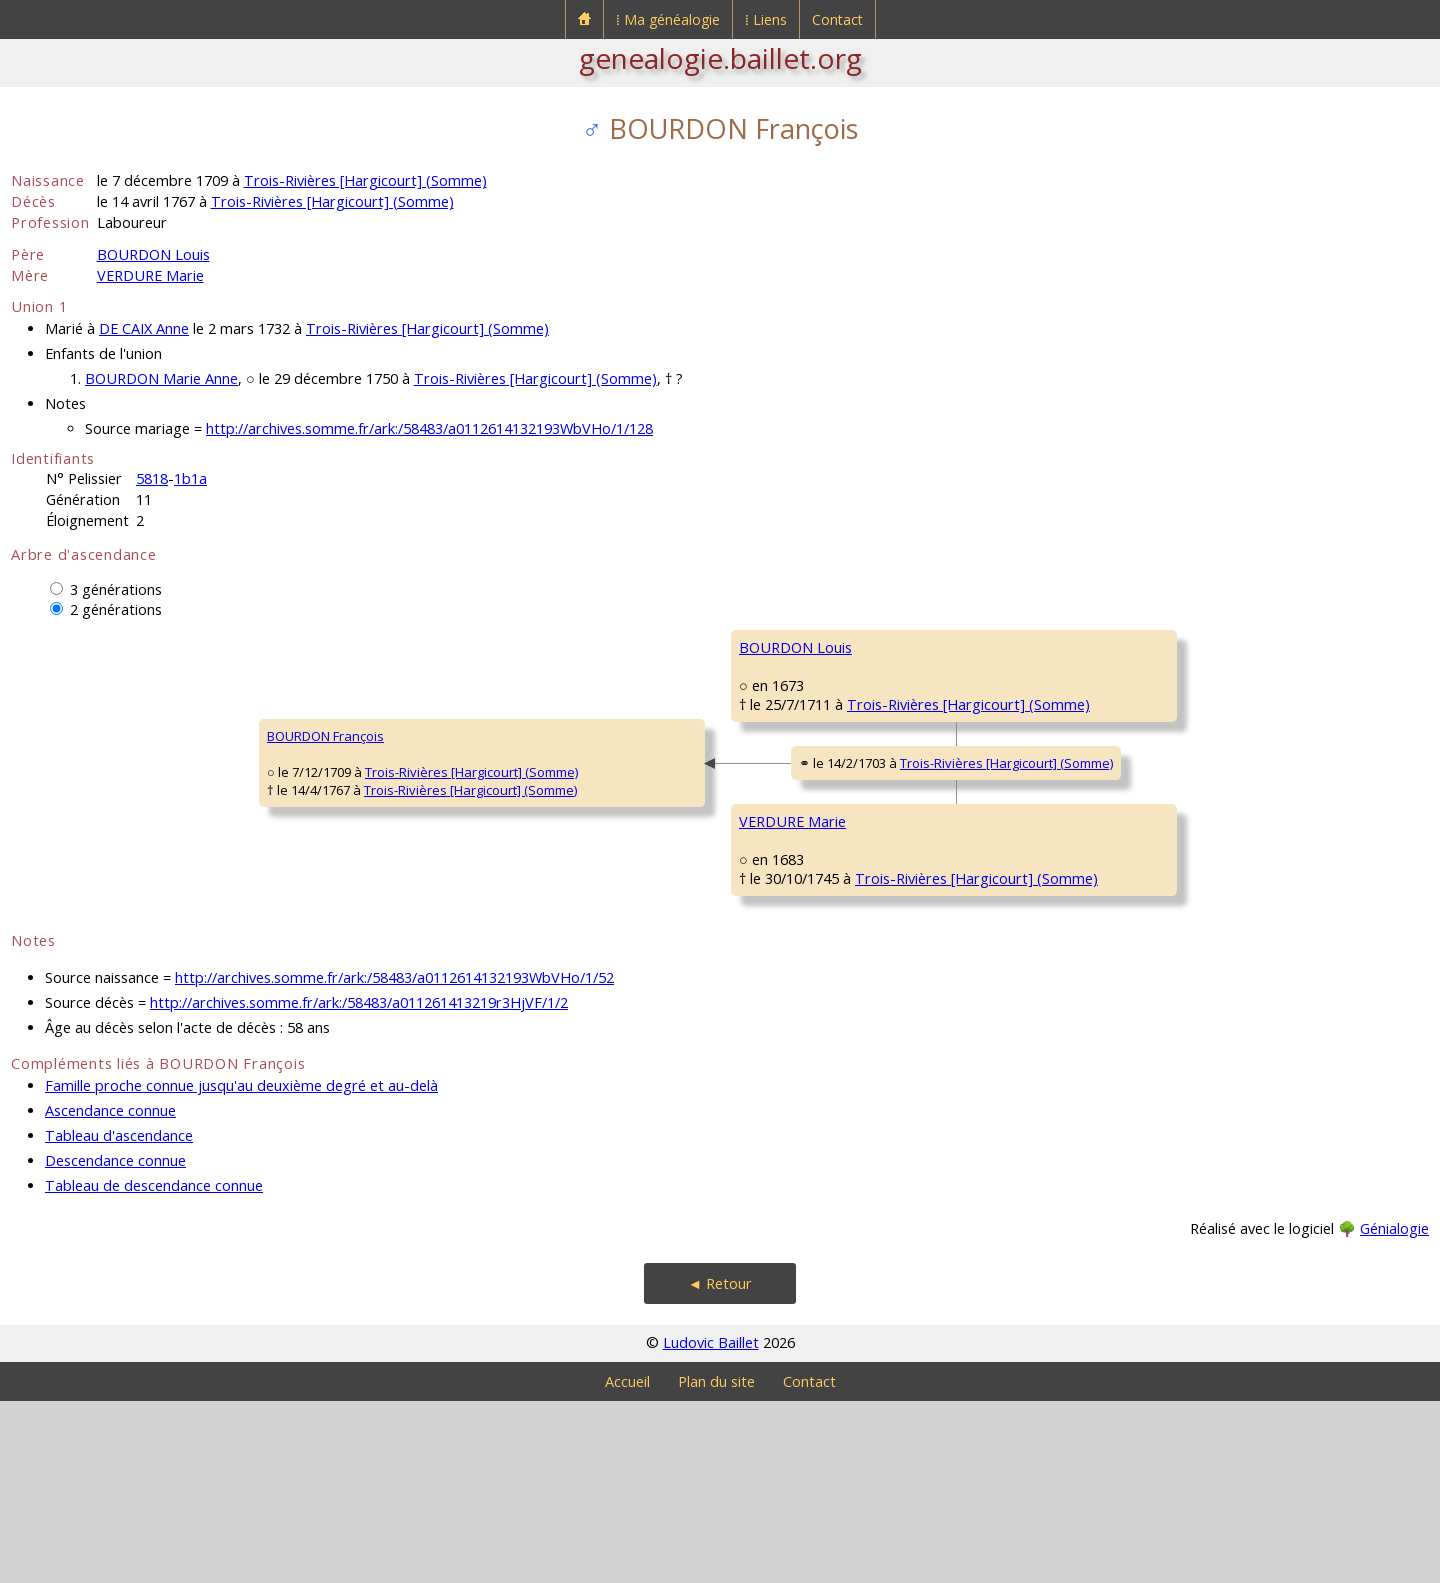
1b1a (190, 478)
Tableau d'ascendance (119, 1317)
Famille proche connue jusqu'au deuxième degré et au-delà (241, 1267)
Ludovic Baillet (711, 1524)
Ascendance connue (110, 1292)
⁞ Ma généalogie (668, 19)
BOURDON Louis (153, 254)
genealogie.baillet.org (720, 58)
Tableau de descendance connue (154, 1367)
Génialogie (1394, 1410)
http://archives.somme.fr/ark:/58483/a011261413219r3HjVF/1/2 (359, 1184)
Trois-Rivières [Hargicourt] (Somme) (365, 180)
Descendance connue (115, 1342)
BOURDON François (82, 827)
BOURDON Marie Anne (161, 378)
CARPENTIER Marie (1032, 767)
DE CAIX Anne (144, 328)
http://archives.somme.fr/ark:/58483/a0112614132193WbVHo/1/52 (394, 1159)
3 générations (116, 589)
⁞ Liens (766, 19)
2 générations (116, 609)
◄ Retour (720, 1465)
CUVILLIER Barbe (1026, 1007)
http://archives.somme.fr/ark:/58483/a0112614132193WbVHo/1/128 (429, 428)
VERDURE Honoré (1029, 887)
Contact (837, 19)
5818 (152, 478)
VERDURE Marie (150, 275)
